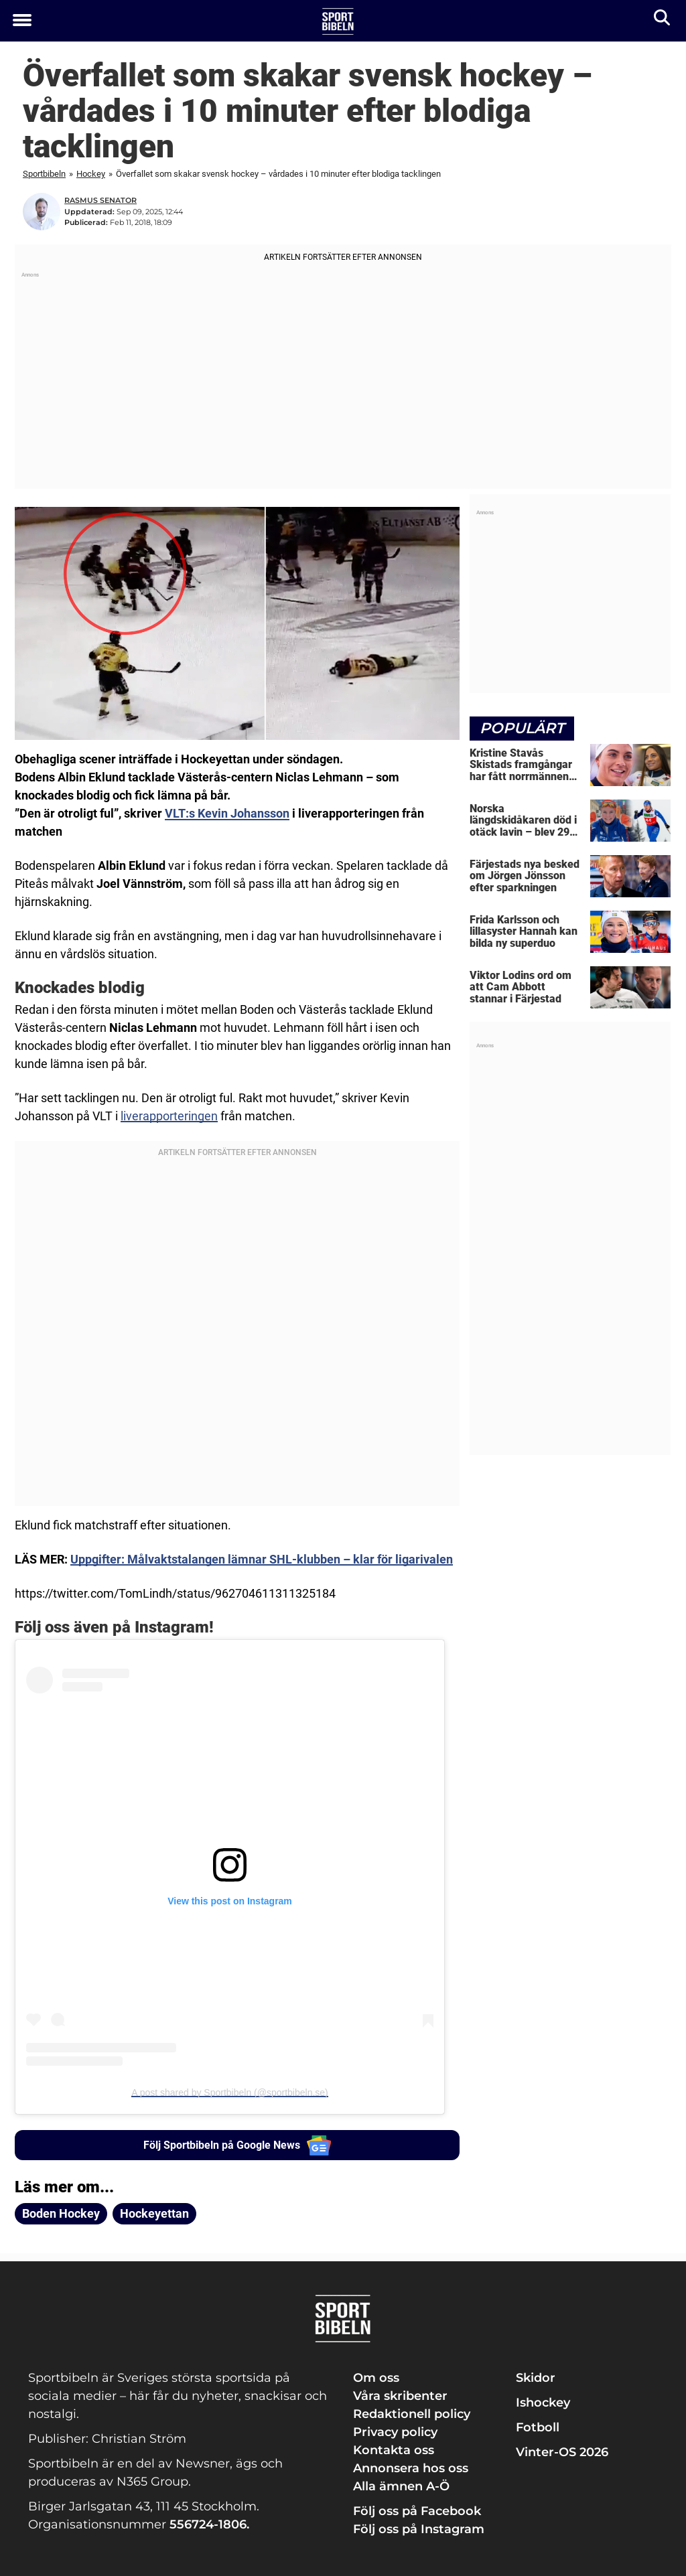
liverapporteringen (169, 1116)
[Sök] (663, 20)
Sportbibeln (44, 174)
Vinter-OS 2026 (562, 2451)
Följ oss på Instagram (418, 2528)
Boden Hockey (61, 2213)
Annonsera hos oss (410, 2467)
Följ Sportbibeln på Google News (237, 2145)
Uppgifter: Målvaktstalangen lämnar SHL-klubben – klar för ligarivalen (261, 1559)
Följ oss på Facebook (417, 2510)
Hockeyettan (154, 2213)
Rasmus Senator (100, 200)
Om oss (376, 2377)
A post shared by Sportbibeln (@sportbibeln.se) (229, 2092)
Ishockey (543, 2402)
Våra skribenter (400, 2395)
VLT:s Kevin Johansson (227, 813)
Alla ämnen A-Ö (401, 2485)
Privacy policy (395, 2431)
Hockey (90, 174)
